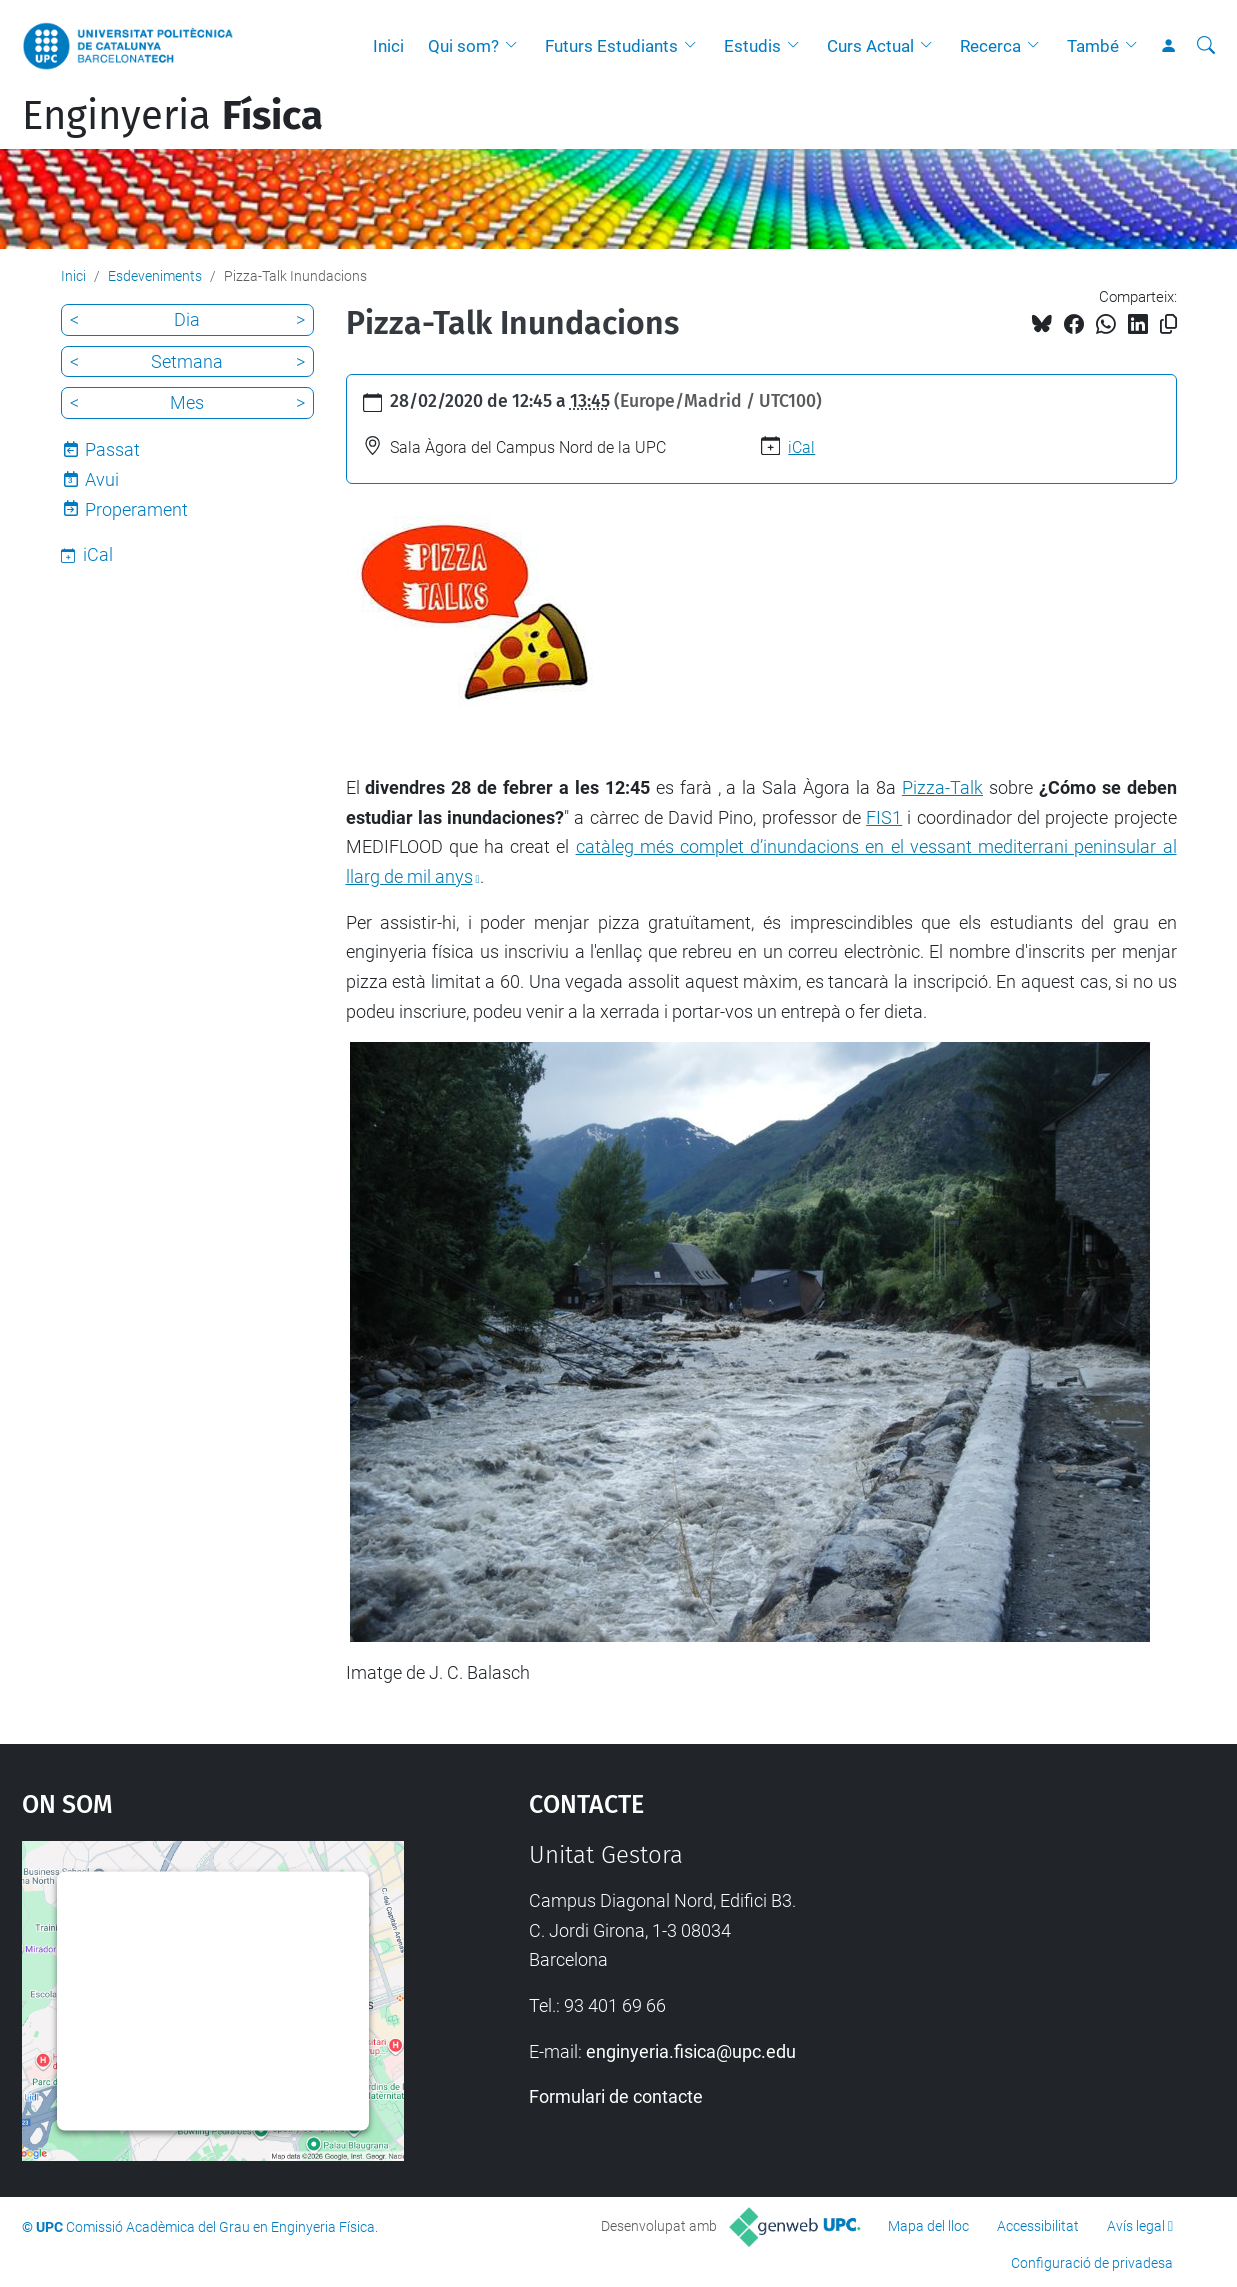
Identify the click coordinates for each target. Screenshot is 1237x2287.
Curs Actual (870, 46)
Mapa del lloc (928, 2226)
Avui (102, 479)
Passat (112, 449)
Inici (388, 46)
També (1093, 46)
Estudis (752, 46)
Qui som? (463, 46)
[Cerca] (1206, 46)
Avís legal (1136, 2226)
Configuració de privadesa (1092, 2263)
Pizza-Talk (942, 787)
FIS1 (884, 817)
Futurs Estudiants (611, 46)
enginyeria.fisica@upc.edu (691, 2051)
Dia (187, 319)
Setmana (187, 361)
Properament (136, 509)
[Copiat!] (1168, 324)
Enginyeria (172, 116)
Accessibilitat (1038, 2226)
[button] (516, 46)
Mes (187, 402)
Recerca (990, 46)
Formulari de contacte (616, 2096)
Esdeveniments (155, 276)
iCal (801, 447)
